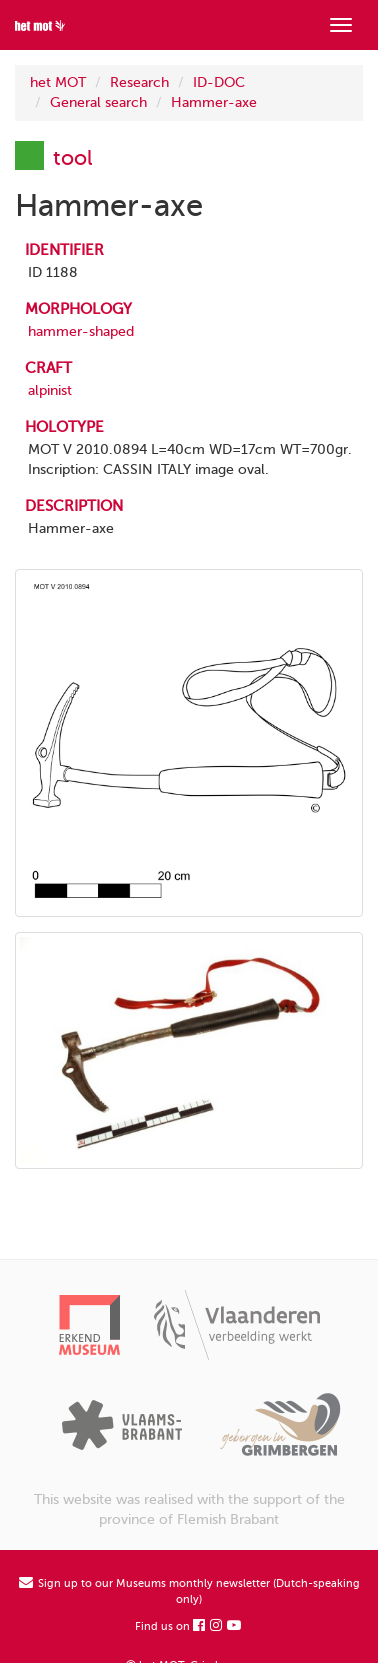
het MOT (58, 82)
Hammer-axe (214, 102)
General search (98, 102)
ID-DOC (219, 82)
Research (139, 82)
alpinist (50, 390)
